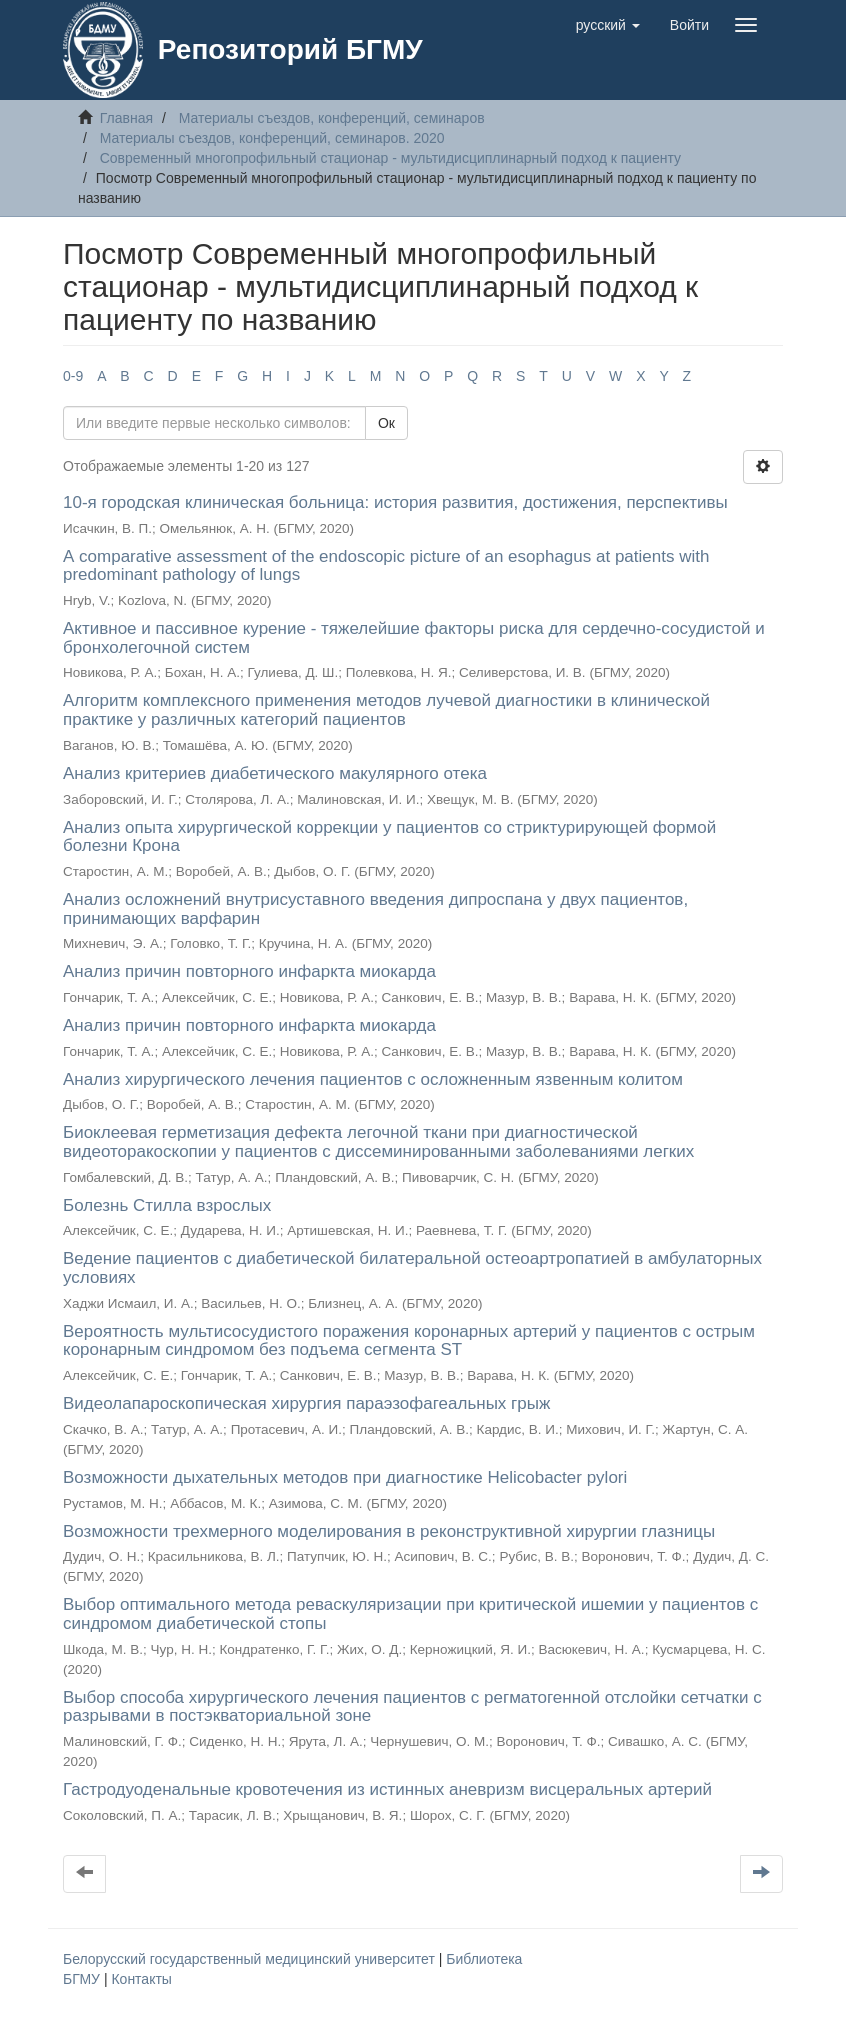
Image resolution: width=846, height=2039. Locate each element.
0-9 (73, 376)
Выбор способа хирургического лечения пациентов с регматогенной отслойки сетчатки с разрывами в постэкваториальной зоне (412, 1707)
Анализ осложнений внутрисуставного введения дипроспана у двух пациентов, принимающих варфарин (375, 909)
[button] (608, 25)
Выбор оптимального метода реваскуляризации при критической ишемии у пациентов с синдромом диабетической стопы (410, 1614)
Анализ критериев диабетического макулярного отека (275, 773)
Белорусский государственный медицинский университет (251, 1959)
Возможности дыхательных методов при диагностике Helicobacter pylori (345, 1477)
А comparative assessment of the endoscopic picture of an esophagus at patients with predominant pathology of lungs (386, 566)
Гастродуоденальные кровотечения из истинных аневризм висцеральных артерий (387, 1789)
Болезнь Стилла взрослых (167, 1205)
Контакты (141, 1979)
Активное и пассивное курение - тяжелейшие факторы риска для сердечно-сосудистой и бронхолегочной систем (414, 638)
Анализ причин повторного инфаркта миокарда (249, 971)
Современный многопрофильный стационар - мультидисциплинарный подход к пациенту (390, 158)
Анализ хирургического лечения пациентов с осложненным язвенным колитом (373, 1079)
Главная (126, 118)
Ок (386, 423)
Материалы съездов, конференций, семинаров (332, 118)
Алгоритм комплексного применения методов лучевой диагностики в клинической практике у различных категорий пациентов (386, 710)
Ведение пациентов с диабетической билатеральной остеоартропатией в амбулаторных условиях (412, 1268)
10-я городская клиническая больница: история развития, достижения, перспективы (395, 502)
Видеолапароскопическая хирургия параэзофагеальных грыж (306, 1403)
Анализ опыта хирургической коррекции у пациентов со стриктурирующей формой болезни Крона (389, 837)
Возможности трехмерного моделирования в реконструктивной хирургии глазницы (389, 1531)
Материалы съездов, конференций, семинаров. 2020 (272, 138)
